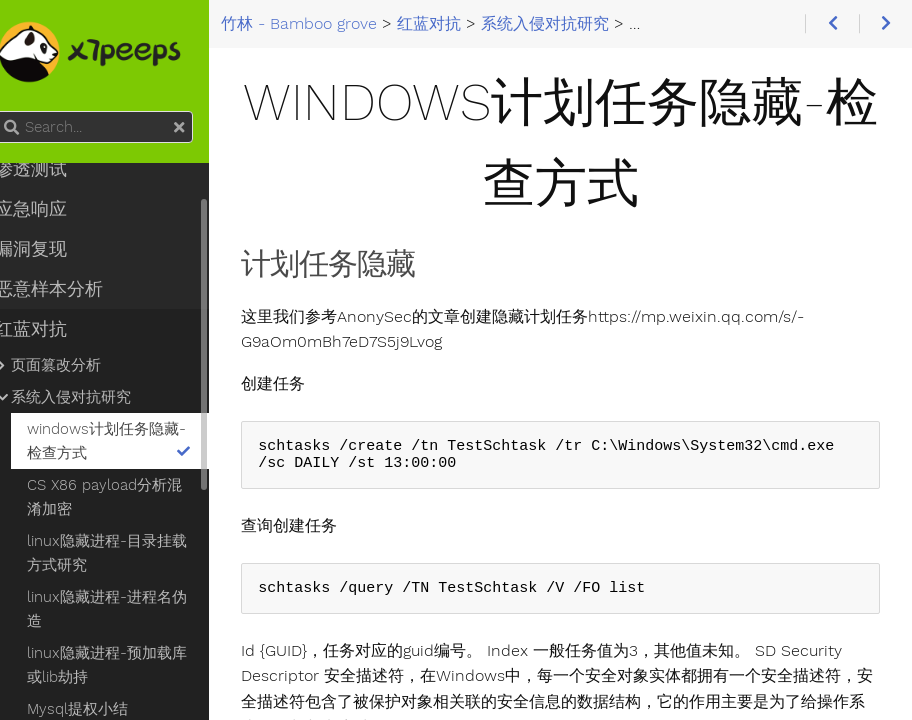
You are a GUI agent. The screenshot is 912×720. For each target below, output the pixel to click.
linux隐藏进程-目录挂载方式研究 (128, 553)
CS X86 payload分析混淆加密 (125, 497)
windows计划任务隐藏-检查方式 (131, 441)
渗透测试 (52, 169)
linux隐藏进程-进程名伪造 (128, 609)
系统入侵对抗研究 (92, 397)
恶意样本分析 (70, 289)
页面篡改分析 (77, 365)
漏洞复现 (52, 249)
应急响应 (52, 209)
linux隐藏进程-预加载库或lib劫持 (128, 665)
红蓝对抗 (52, 329)
